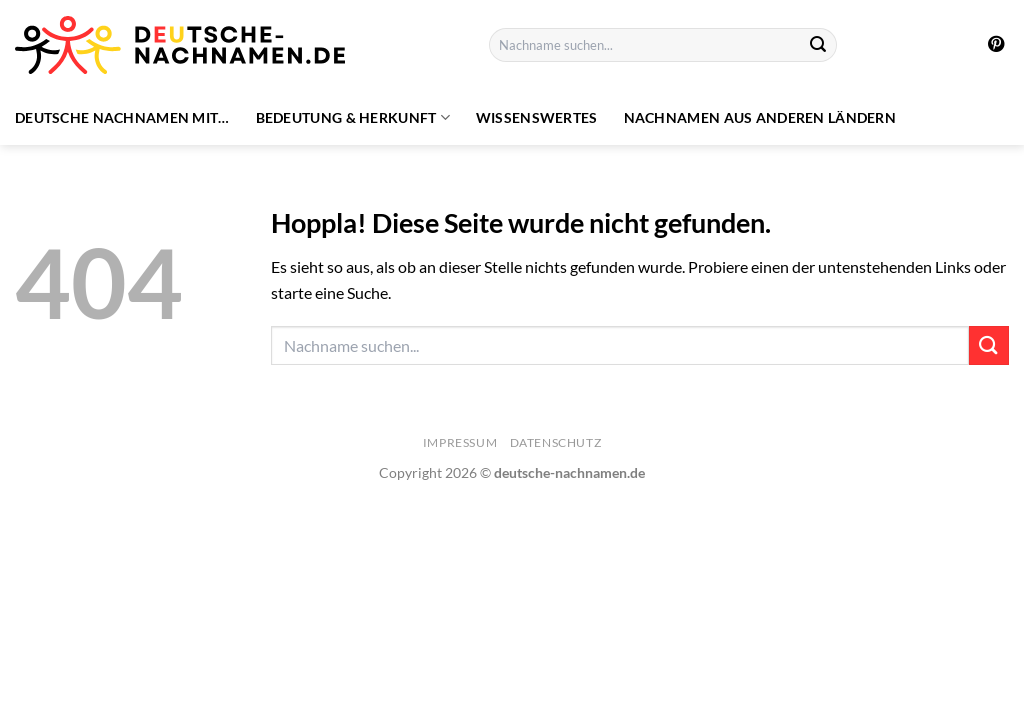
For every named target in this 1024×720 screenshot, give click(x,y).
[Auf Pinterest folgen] (996, 45)
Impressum (460, 442)
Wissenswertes (537, 117)
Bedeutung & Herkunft (353, 117)
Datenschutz (556, 442)
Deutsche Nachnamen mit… (122, 117)
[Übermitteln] (818, 45)
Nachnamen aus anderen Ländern (760, 117)
